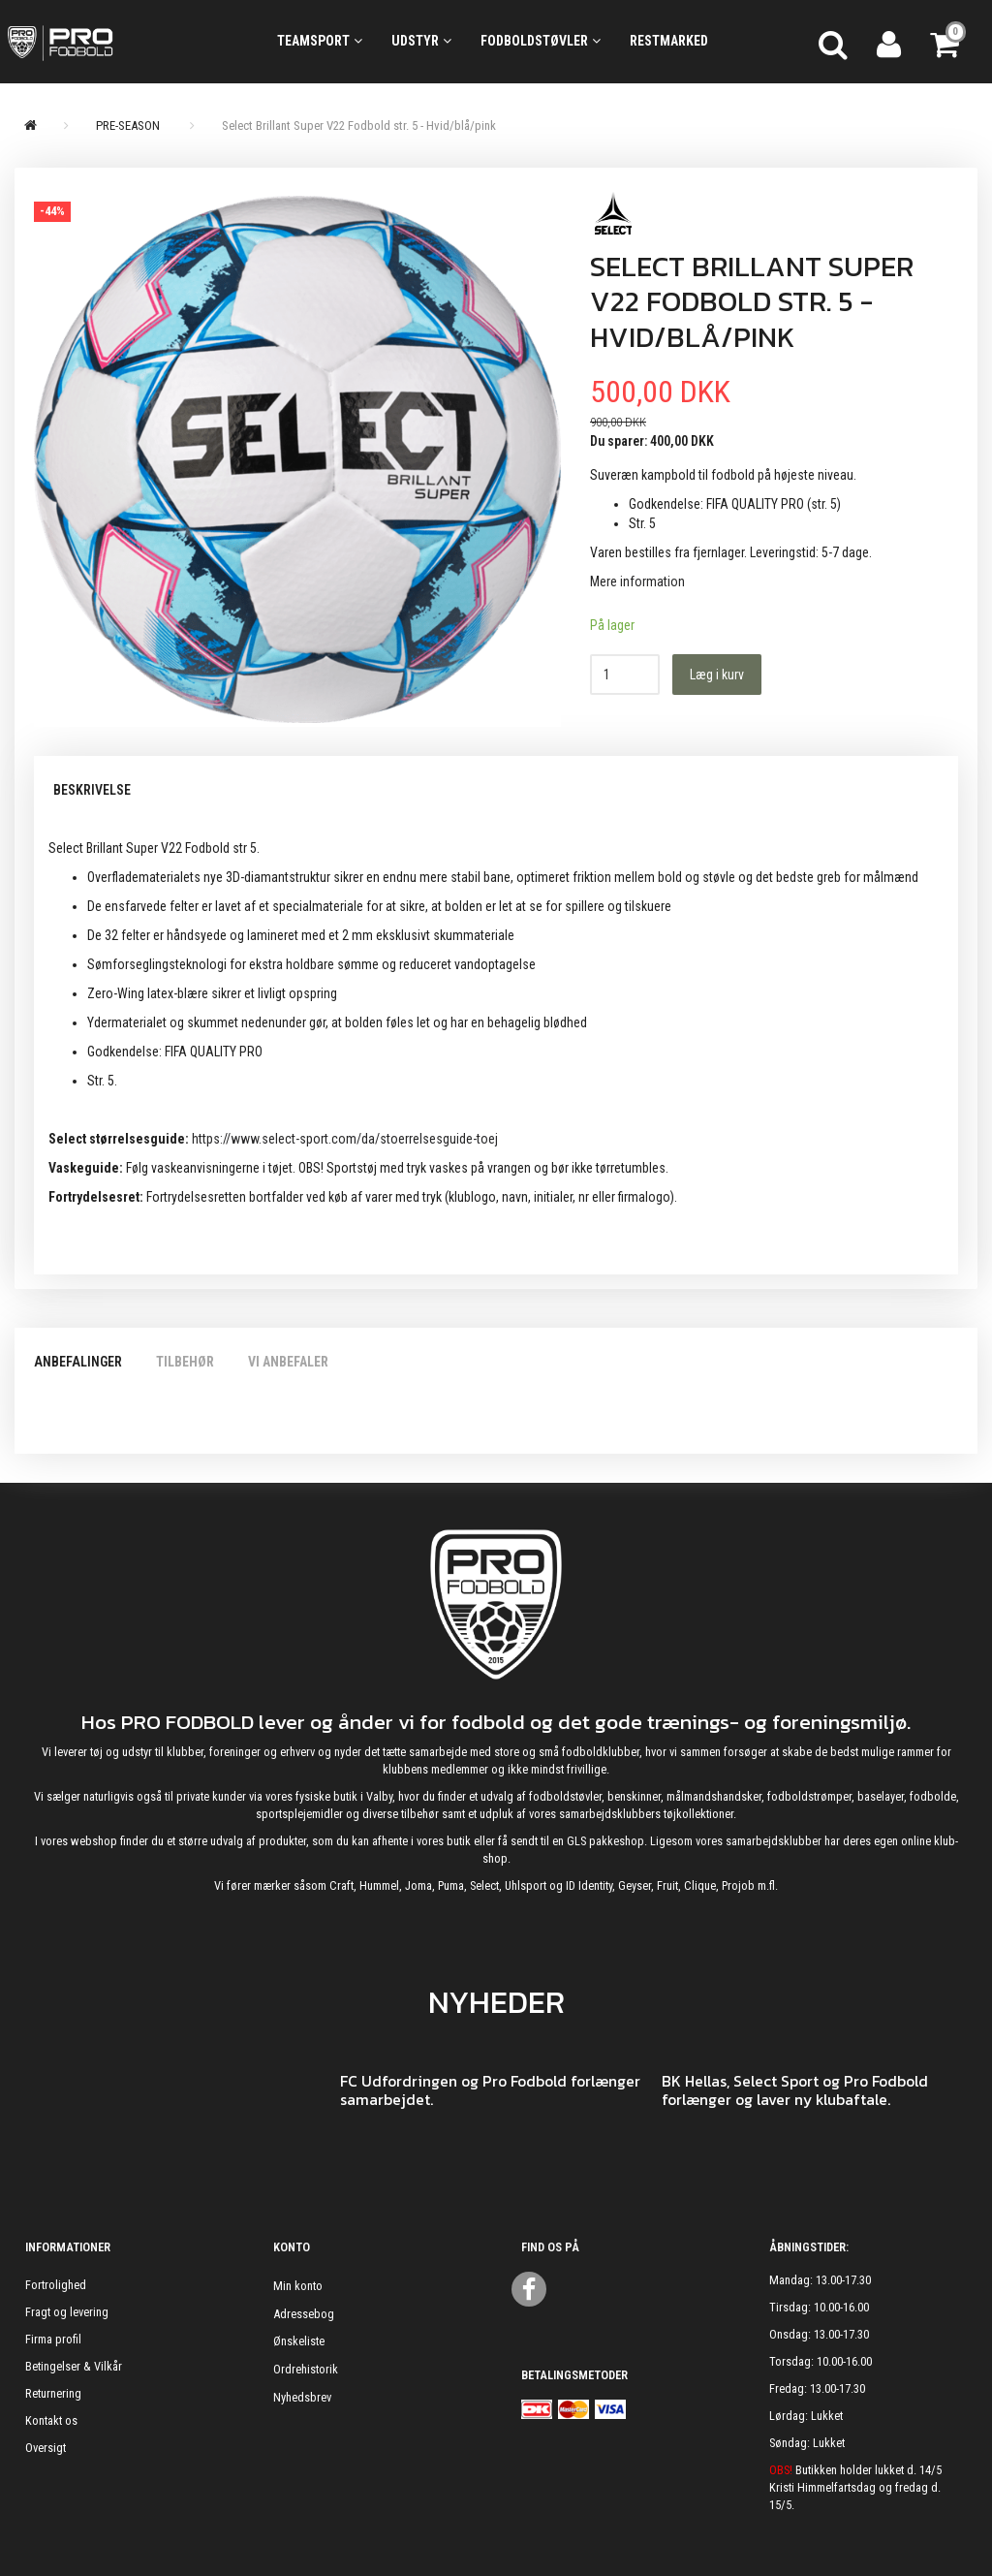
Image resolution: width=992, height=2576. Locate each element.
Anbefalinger (78, 1361)
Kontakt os (51, 2420)
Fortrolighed (55, 2285)
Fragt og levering (66, 2312)
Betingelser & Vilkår (73, 2366)
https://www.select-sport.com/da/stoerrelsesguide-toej (345, 1139)
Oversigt (45, 2447)
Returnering (53, 2393)
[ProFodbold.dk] (124, 41)
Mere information (637, 581)
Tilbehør (185, 1361)
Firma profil (53, 2339)
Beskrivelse (92, 790)
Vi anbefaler (288, 1361)
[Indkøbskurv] (946, 41)
